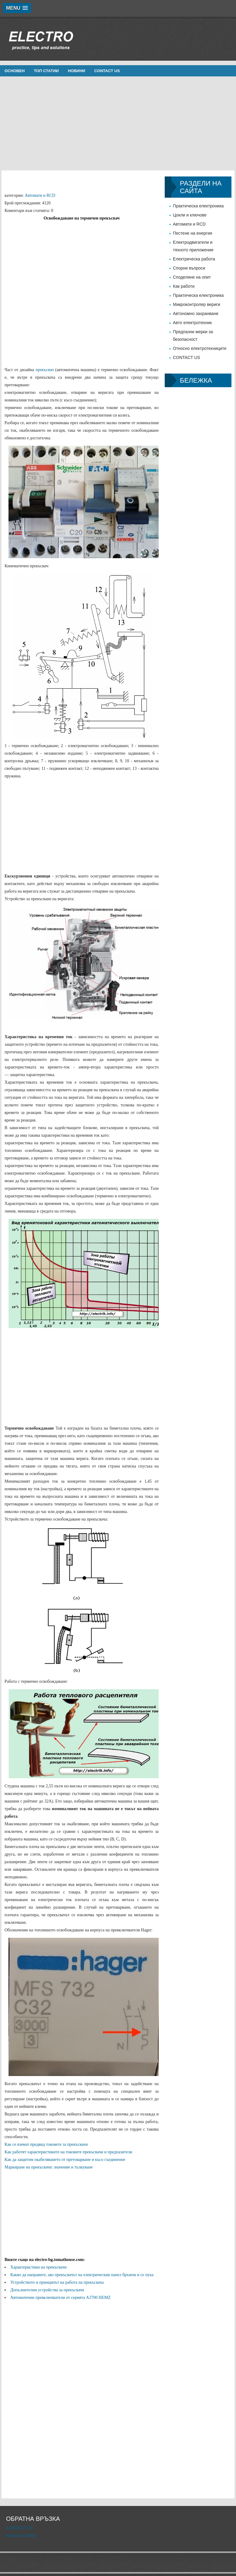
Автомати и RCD (40, 195)
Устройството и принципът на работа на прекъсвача (57, 2282)
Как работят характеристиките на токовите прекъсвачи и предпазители (68, 2152)
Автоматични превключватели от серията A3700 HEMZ (60, 2297)
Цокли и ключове (190, 215)
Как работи (183, 286)
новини (76, 71)
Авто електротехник (192, 322)
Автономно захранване (195, 313)
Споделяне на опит (192, 277)
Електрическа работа (194, 259)
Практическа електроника (198, 205)
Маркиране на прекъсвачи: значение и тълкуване (49, 2167)
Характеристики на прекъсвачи (38, 2267)
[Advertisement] (118, 123)
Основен (15, 71)
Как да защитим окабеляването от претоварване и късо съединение (65, 2159)
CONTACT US (107, 71)
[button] (17, 8)
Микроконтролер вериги (196, 304)
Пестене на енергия (192, 233)
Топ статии (46, 71)
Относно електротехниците (200, 348)
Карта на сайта (20, 2535)
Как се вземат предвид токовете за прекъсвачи (46, 2144)
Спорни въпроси (189, 268)
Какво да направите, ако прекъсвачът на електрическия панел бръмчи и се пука (81, 2274)
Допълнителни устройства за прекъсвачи (47, 2290)
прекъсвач (44, 369)
